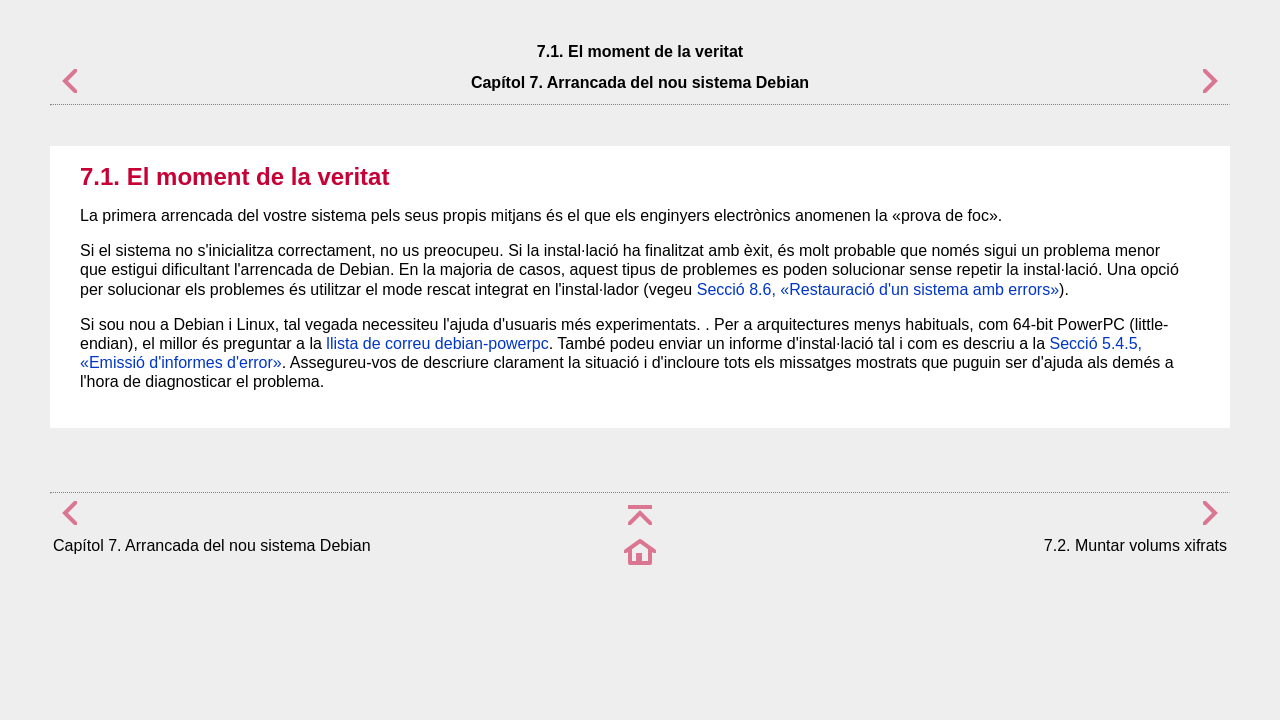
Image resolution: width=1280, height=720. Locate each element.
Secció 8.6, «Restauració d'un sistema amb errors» (878, 289)
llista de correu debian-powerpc (437, 343)
